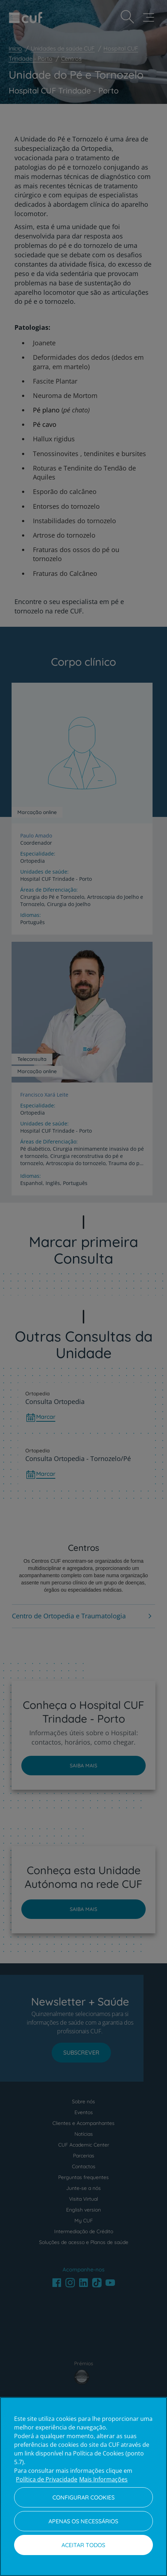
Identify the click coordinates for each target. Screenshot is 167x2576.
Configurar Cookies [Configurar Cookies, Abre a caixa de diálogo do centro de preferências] (83, 2497)
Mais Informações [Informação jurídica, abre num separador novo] (103, 2479)
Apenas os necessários (83, 2521)
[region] (83, 2486)
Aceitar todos (83, 2545)
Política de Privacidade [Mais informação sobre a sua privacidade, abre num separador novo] (46, 2479)
